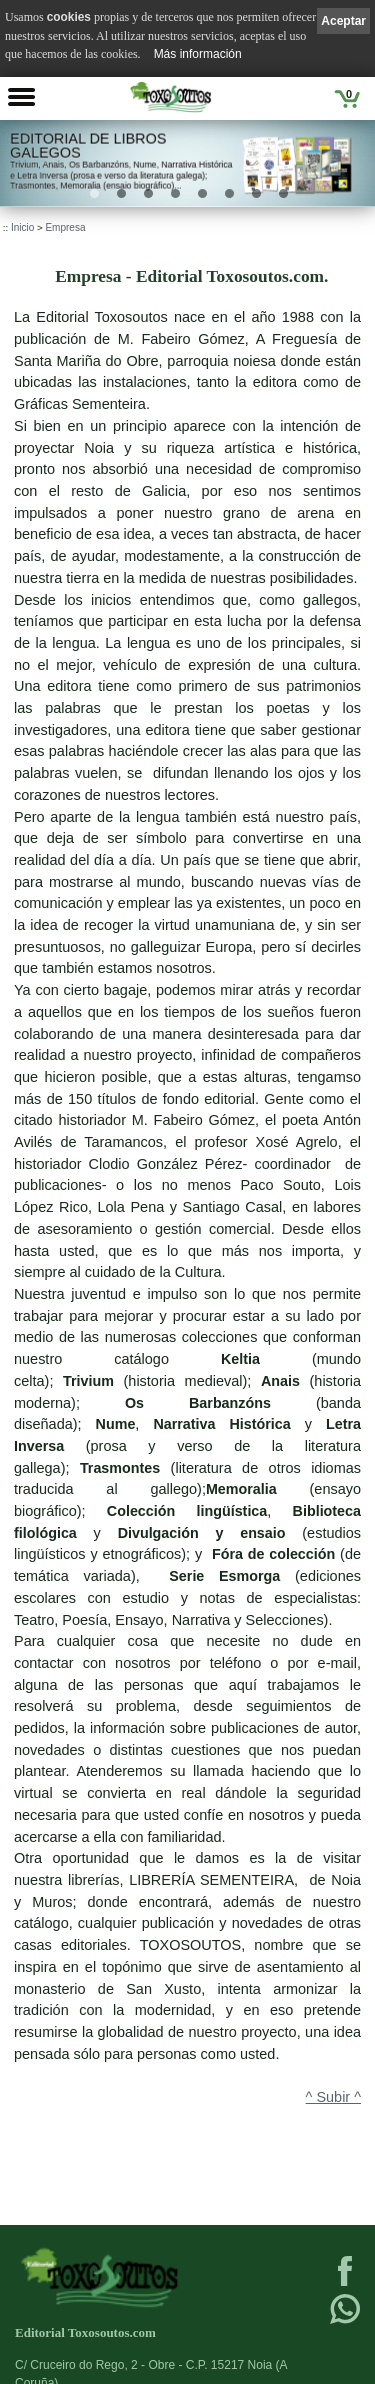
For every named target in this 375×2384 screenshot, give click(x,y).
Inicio (22, 227)
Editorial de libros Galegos (88, 145)
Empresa (65, 227)
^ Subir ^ (333, 2097)
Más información (198, 54)
